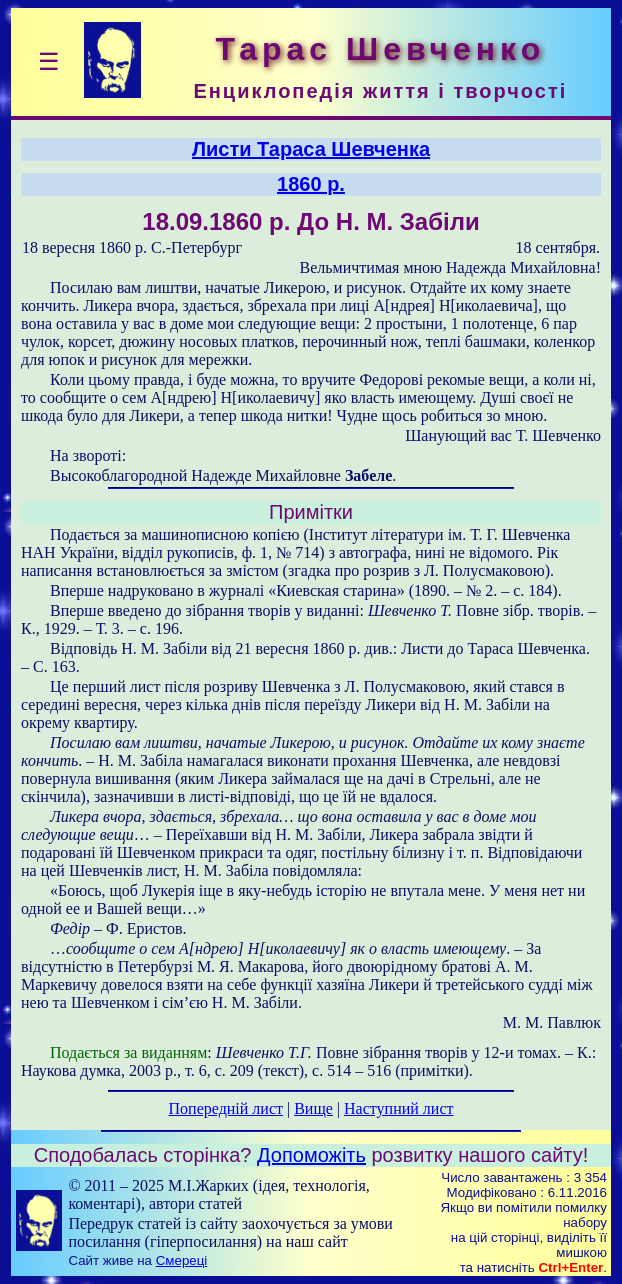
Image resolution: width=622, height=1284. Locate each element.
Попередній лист (226, 1108)
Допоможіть (311, 1155)
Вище (313, 1108)
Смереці (182, 1260)
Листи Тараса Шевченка (311, 149)
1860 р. (311, 184)
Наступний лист (398, 1108)
